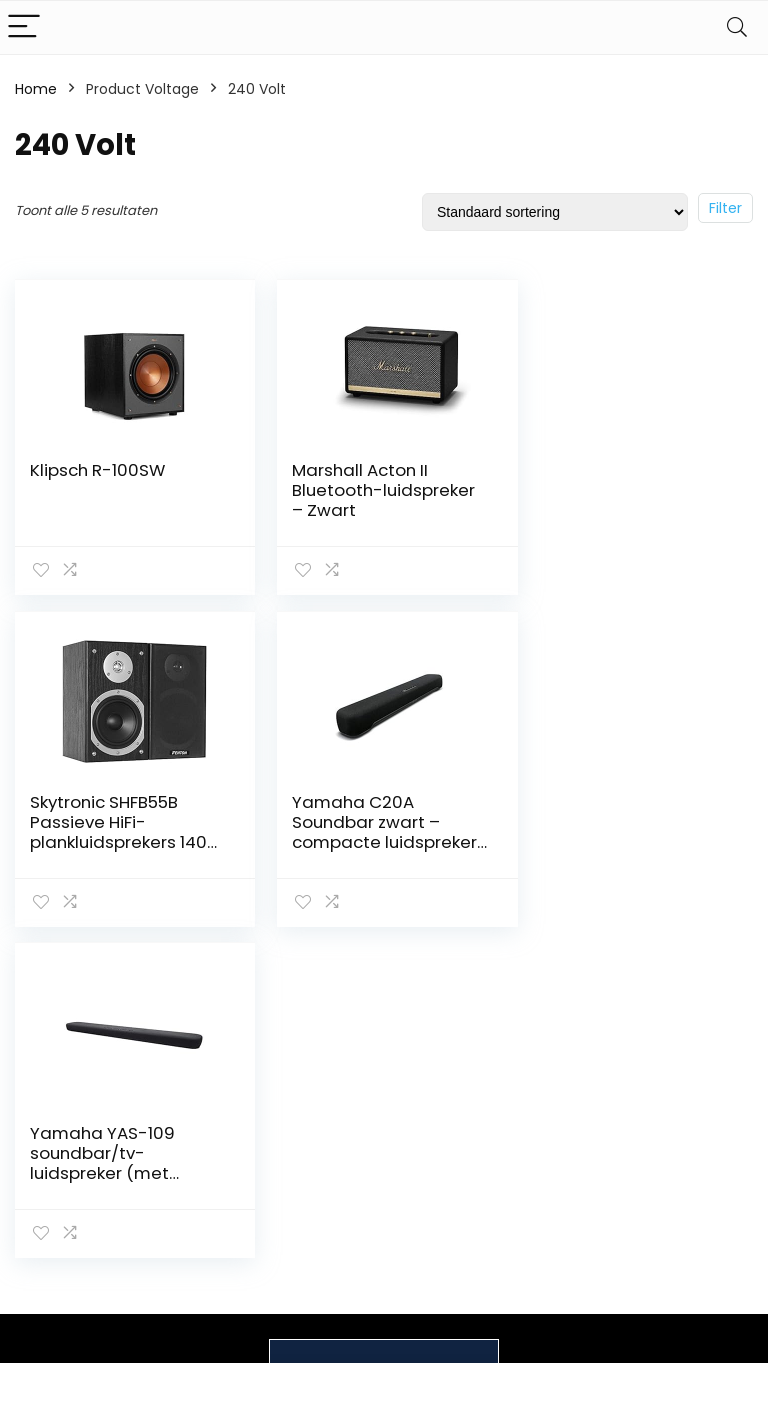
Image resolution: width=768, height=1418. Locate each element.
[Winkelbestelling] (555, 212)
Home (36, 89)
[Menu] (24, 27)
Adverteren (561, 1347)
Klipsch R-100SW (97, 470)
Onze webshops (557, 1282)
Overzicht (556, 1319)
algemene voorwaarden (688, 1226)
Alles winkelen (569, 1217)
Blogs (540, 1245)
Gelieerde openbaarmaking (702, 1272)
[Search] (737, 27)
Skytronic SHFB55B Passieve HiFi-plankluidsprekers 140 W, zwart (625, 500)
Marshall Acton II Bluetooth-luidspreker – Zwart (375, 490)
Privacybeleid (688, 1189)
